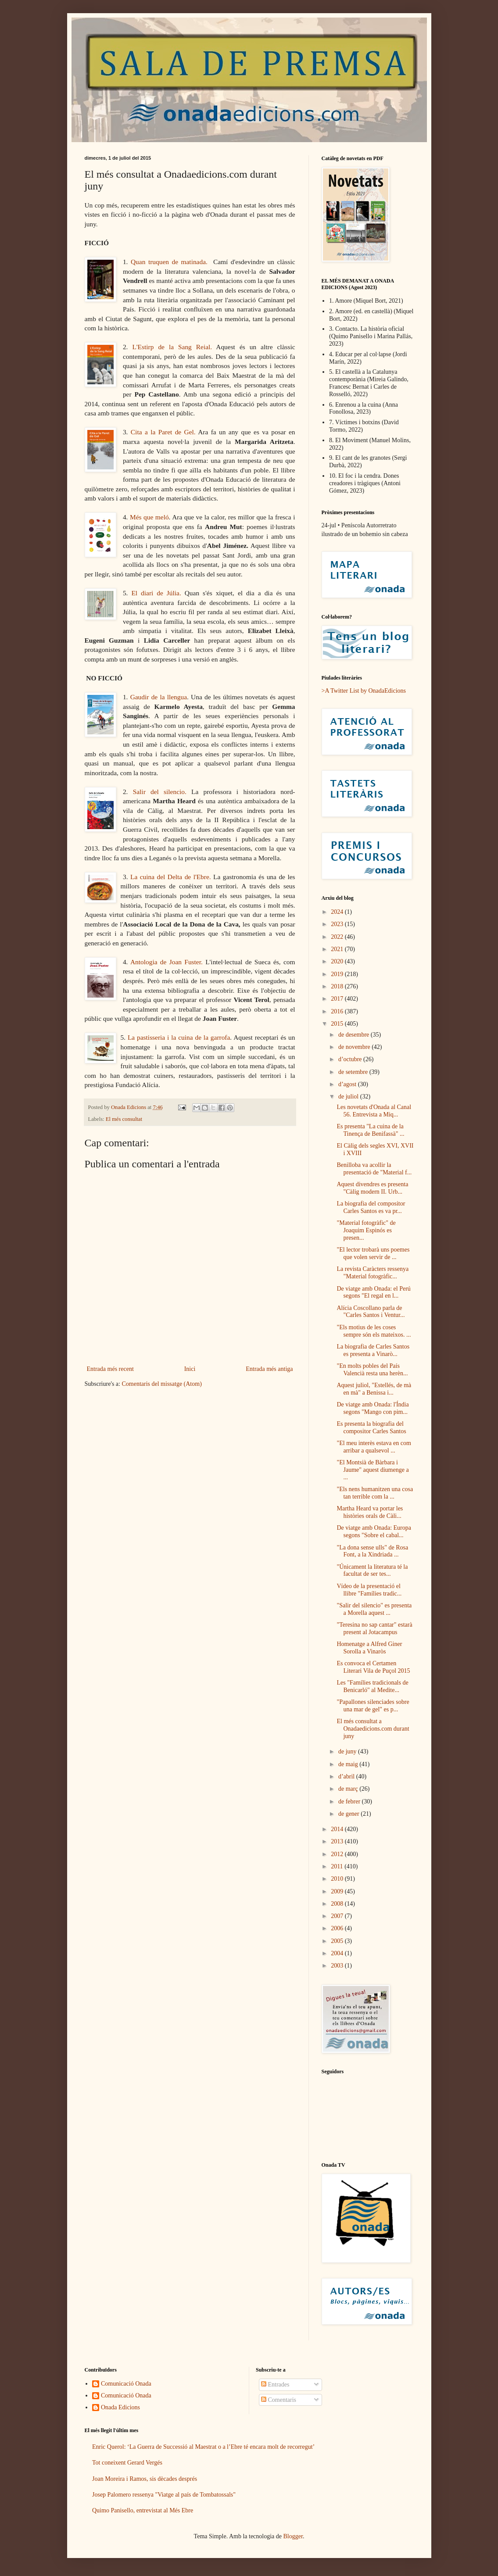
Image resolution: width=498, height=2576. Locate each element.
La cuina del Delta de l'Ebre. (170, 876)
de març (348, 1788)
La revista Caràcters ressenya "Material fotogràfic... (372, 1273)
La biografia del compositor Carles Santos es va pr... (371, 1207)
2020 (338, 961)
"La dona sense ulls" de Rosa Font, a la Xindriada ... (372, 1551)
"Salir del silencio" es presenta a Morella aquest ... (374, 1609)
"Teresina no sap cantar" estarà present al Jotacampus (374, 1628)
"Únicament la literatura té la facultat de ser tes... (372, 1570)
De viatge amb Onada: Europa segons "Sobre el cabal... (374, 1531)
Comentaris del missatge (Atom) (161, 1384)
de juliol (349, 1096)
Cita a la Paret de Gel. (163, 432)
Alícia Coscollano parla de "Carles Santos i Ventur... (371, 1312)
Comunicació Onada (126, 2383)
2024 (338, 912)
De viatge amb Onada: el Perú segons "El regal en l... (373, 1292)
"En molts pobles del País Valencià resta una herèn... (372, 1370)
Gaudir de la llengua (158, 697)
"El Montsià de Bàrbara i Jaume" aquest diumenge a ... (372, 1470)
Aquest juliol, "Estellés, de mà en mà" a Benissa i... (374, 1389)
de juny (348, 1751)
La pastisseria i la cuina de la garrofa (179, 1037)
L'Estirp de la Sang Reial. (172, 347)
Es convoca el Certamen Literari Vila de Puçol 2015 (373, 1667)
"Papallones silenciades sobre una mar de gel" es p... (373, 1706)
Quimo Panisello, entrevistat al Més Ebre (142, 2510)
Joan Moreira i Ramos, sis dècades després (144, 2479)
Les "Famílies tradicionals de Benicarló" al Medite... (372, 1686)
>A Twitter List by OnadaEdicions (364, 690)
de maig (348, 1764)
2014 (338, 1829)
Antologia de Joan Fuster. (166, 962)
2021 (338, 949)
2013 (338, 1841)
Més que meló (149, 517)
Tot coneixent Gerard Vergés (127, 2462)
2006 (338, 1928)
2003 (338, 1965)
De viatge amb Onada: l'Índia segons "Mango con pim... (372, 1408)
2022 (338, 937)
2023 (338, 924)
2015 (338, 1023)
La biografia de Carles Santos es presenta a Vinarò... (373, 1350)
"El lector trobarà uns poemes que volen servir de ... (373, 1253)
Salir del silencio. (159, 791)
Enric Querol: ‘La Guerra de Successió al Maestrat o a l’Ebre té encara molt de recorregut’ (203, 2447)
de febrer (350, 1801)
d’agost (348, 1084)
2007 (338, 1916)
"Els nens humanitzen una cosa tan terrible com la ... (375, 1493)
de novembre (355, 1047)
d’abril (347, 1776)
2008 (338, 1903)
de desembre (354, 1034)
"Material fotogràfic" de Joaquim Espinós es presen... (366, 1230)
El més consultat (124, 1119)
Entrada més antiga (269, 1369)
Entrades (275, 2384)
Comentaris (278, 2400)
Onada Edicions (120, 2407)
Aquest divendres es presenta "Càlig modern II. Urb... (372, 1188)
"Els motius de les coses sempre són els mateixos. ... (374, 1331)
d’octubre (350, 1059)
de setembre (353, 1072)
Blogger (293, 2536)
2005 (338, 1941)
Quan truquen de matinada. (169, 261)
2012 (338, 1854)
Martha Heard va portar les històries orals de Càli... (370, 1512)
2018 (338, 986)
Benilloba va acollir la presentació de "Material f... (374, 1169)
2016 (338, 1011)
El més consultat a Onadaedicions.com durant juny (373, 1728)
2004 (338, 1953)
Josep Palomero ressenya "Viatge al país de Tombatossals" (164, 2494)
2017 (338, 998)
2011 (337, 1866)
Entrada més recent (110, 1369)
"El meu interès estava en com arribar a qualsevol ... (374, 1447)
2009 (338, 1891)
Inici (190, 1369)
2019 (338, 974)
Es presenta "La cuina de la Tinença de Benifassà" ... (370, 1130)
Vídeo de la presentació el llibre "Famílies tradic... (369, 1590)
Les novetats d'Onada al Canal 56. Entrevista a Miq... (374, 1111)
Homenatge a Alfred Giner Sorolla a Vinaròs (369, 1648)
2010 (338, 1878)
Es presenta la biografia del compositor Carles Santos (371, 1427)
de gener (349, 1813)
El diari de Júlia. (156, 593)
